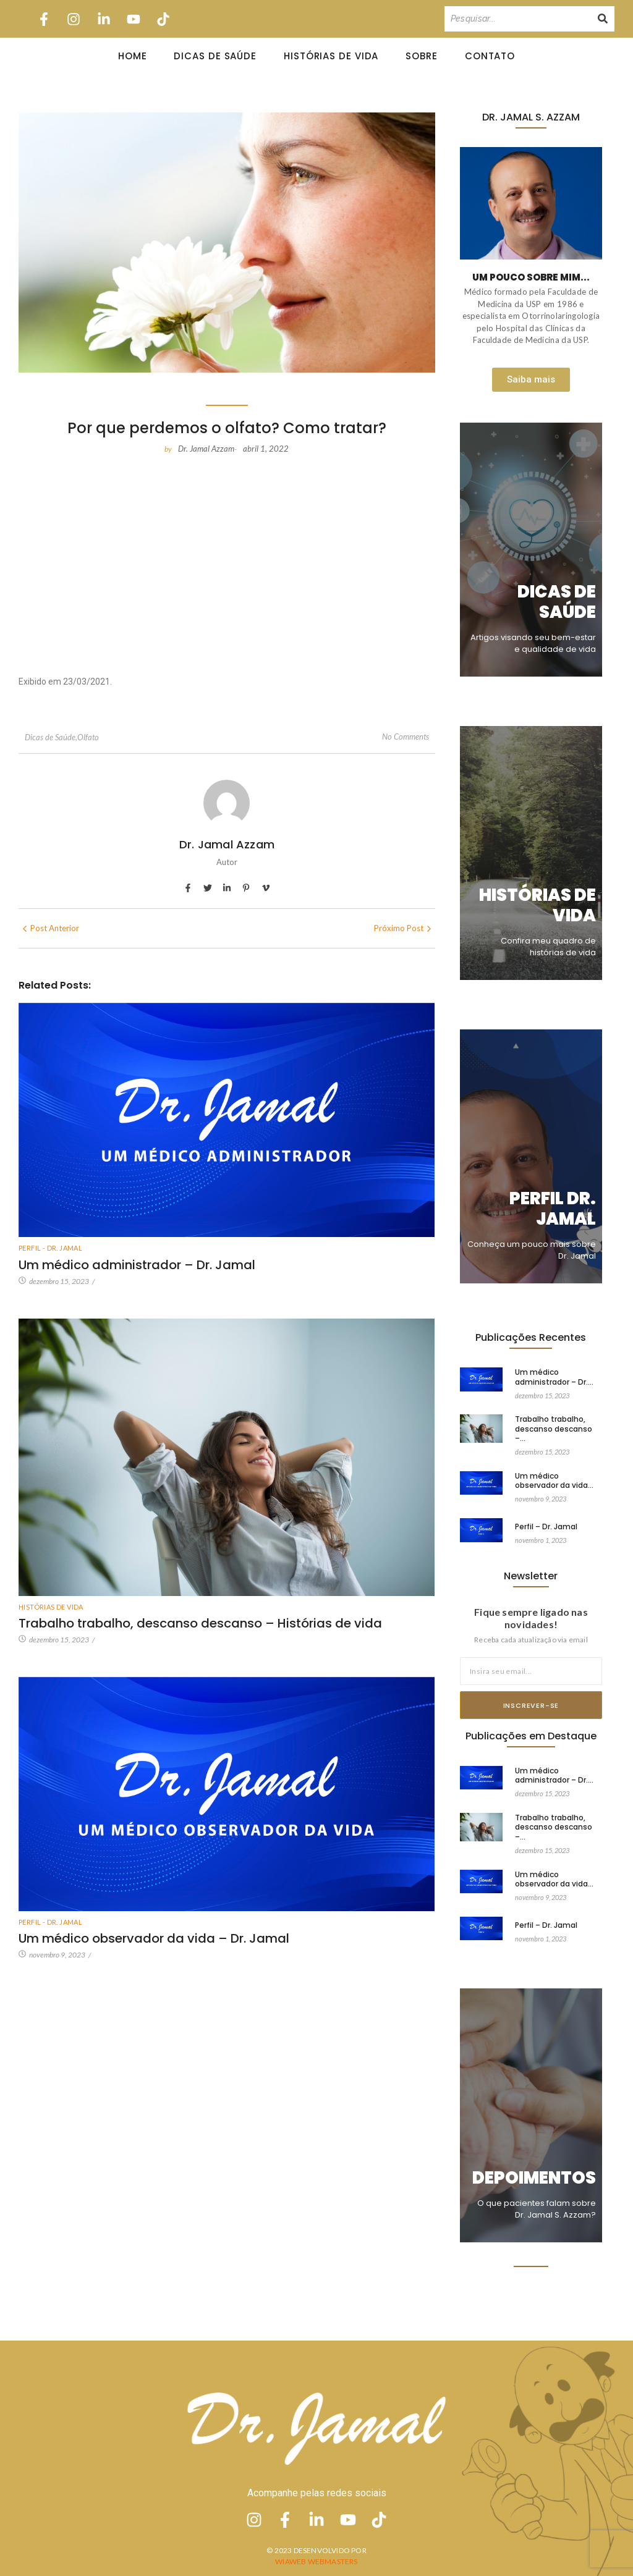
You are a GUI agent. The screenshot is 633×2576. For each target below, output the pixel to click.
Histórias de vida (51, 1607)
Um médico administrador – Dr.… (554, 1377)
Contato (490, 55)
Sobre (422, 55)
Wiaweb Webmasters (316, 2561)
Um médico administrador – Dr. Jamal (137, 1265)
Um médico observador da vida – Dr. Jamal (154, 1938)
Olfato (88, 737)
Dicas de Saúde (215, 55)
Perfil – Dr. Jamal (546, 1514)
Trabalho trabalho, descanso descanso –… (553, 1428)
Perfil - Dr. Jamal (50, 1248)
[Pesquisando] (517, 19)
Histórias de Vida (331, 55)
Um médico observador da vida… (554, 1469)
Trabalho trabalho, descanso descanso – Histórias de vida (200, 1623)
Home (132, 55)
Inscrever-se (531, 1705)
